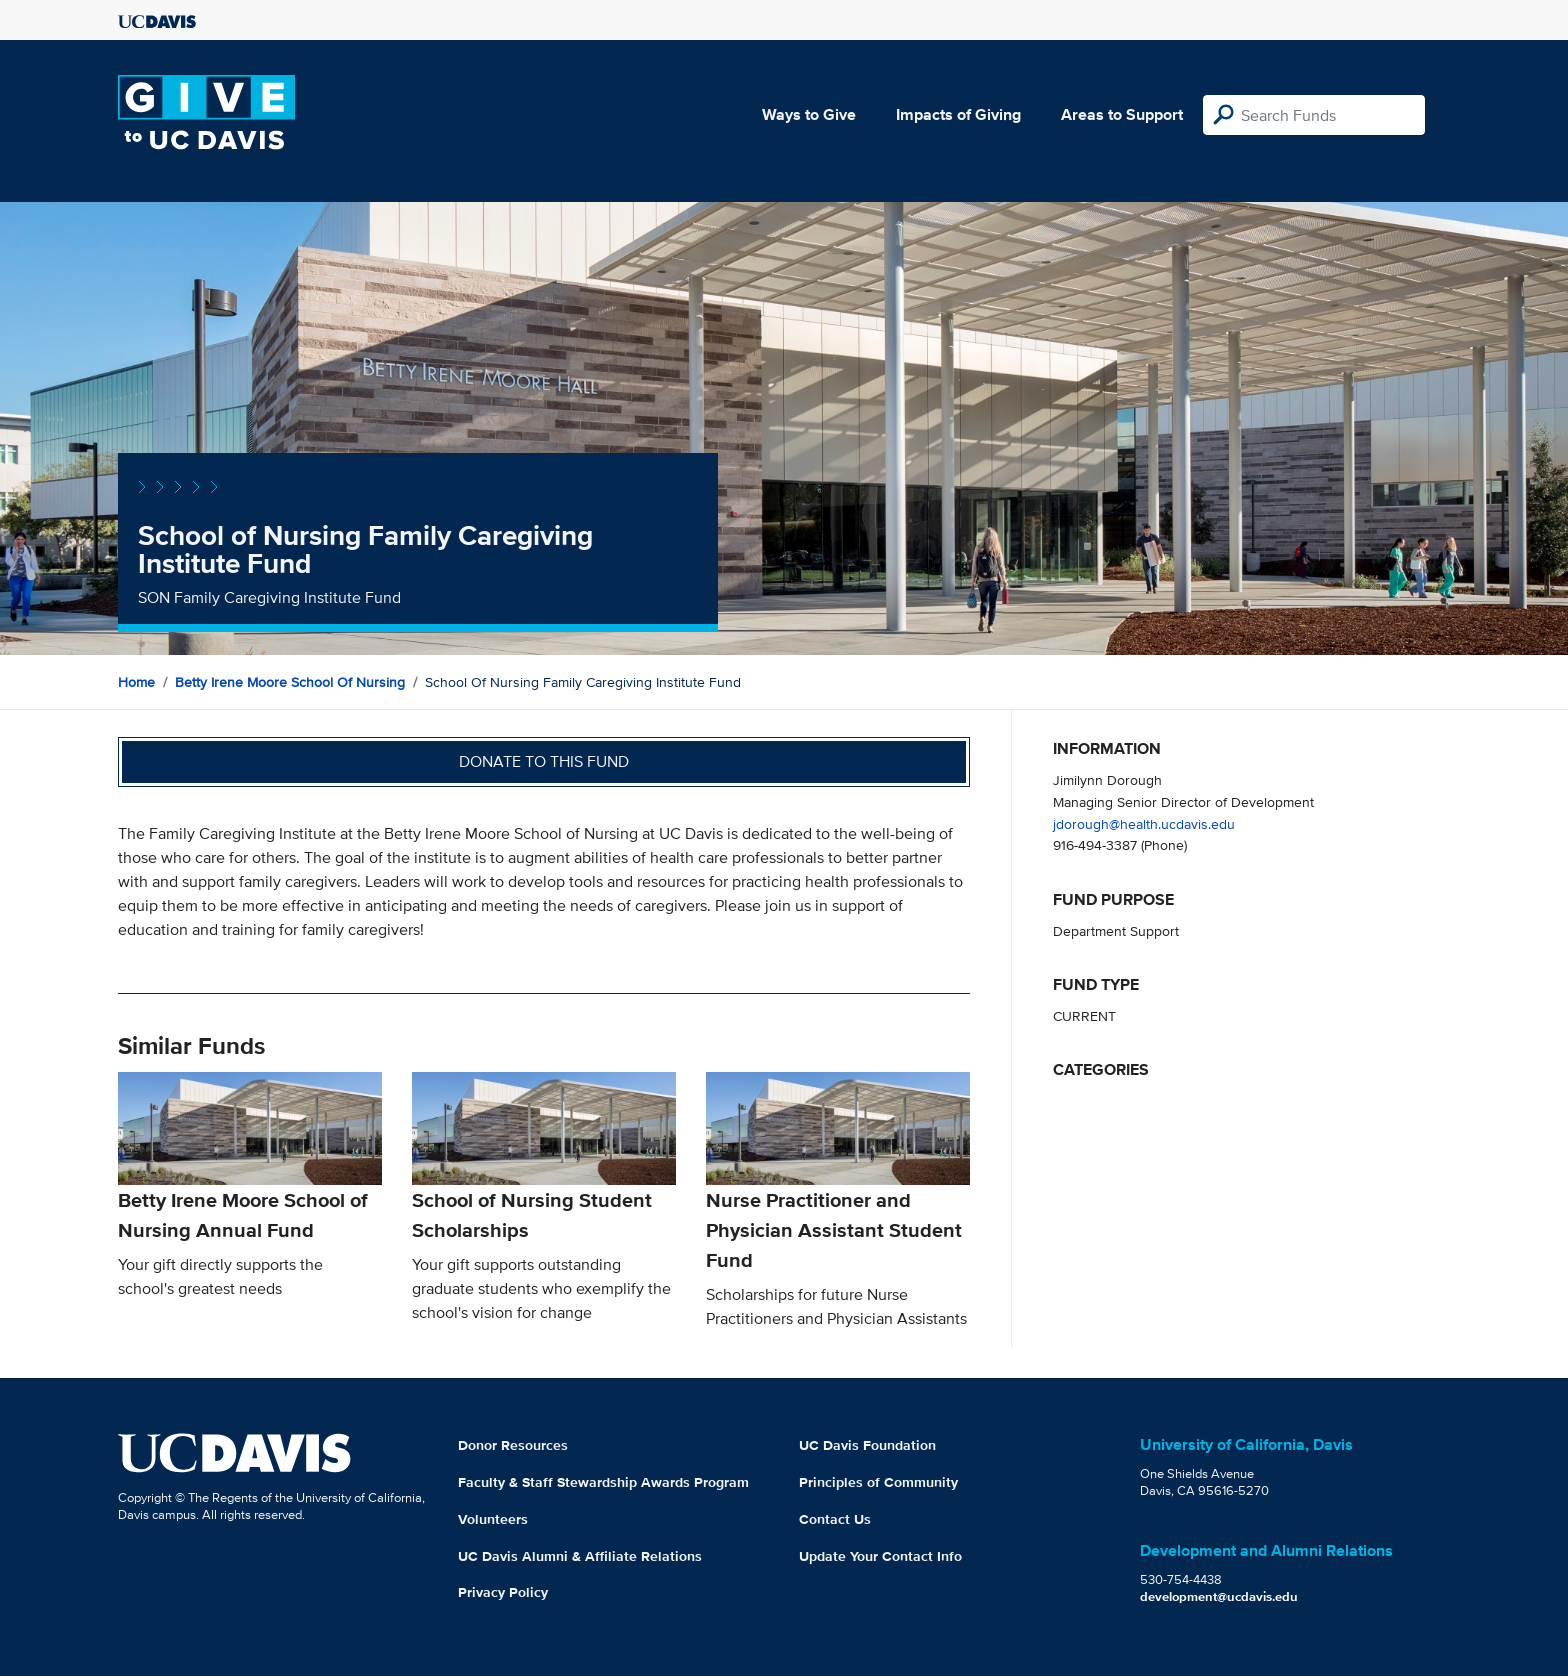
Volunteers (493, 1519)
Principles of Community (878, 1482)
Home (136, 682)
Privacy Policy (503, 1592)
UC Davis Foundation (867, 1445)
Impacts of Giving (958, 114)
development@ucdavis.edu (1219, 1596)
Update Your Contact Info (880, 1556)
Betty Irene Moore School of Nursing (290, 682)
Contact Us (835, 1519)
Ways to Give (809, 114)
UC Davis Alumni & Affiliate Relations (580, 1556)
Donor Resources (513, 1445)
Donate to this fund (544, 761)
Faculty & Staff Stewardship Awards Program (603, 1482)
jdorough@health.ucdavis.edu (1144, 823)
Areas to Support (1122, 114)
